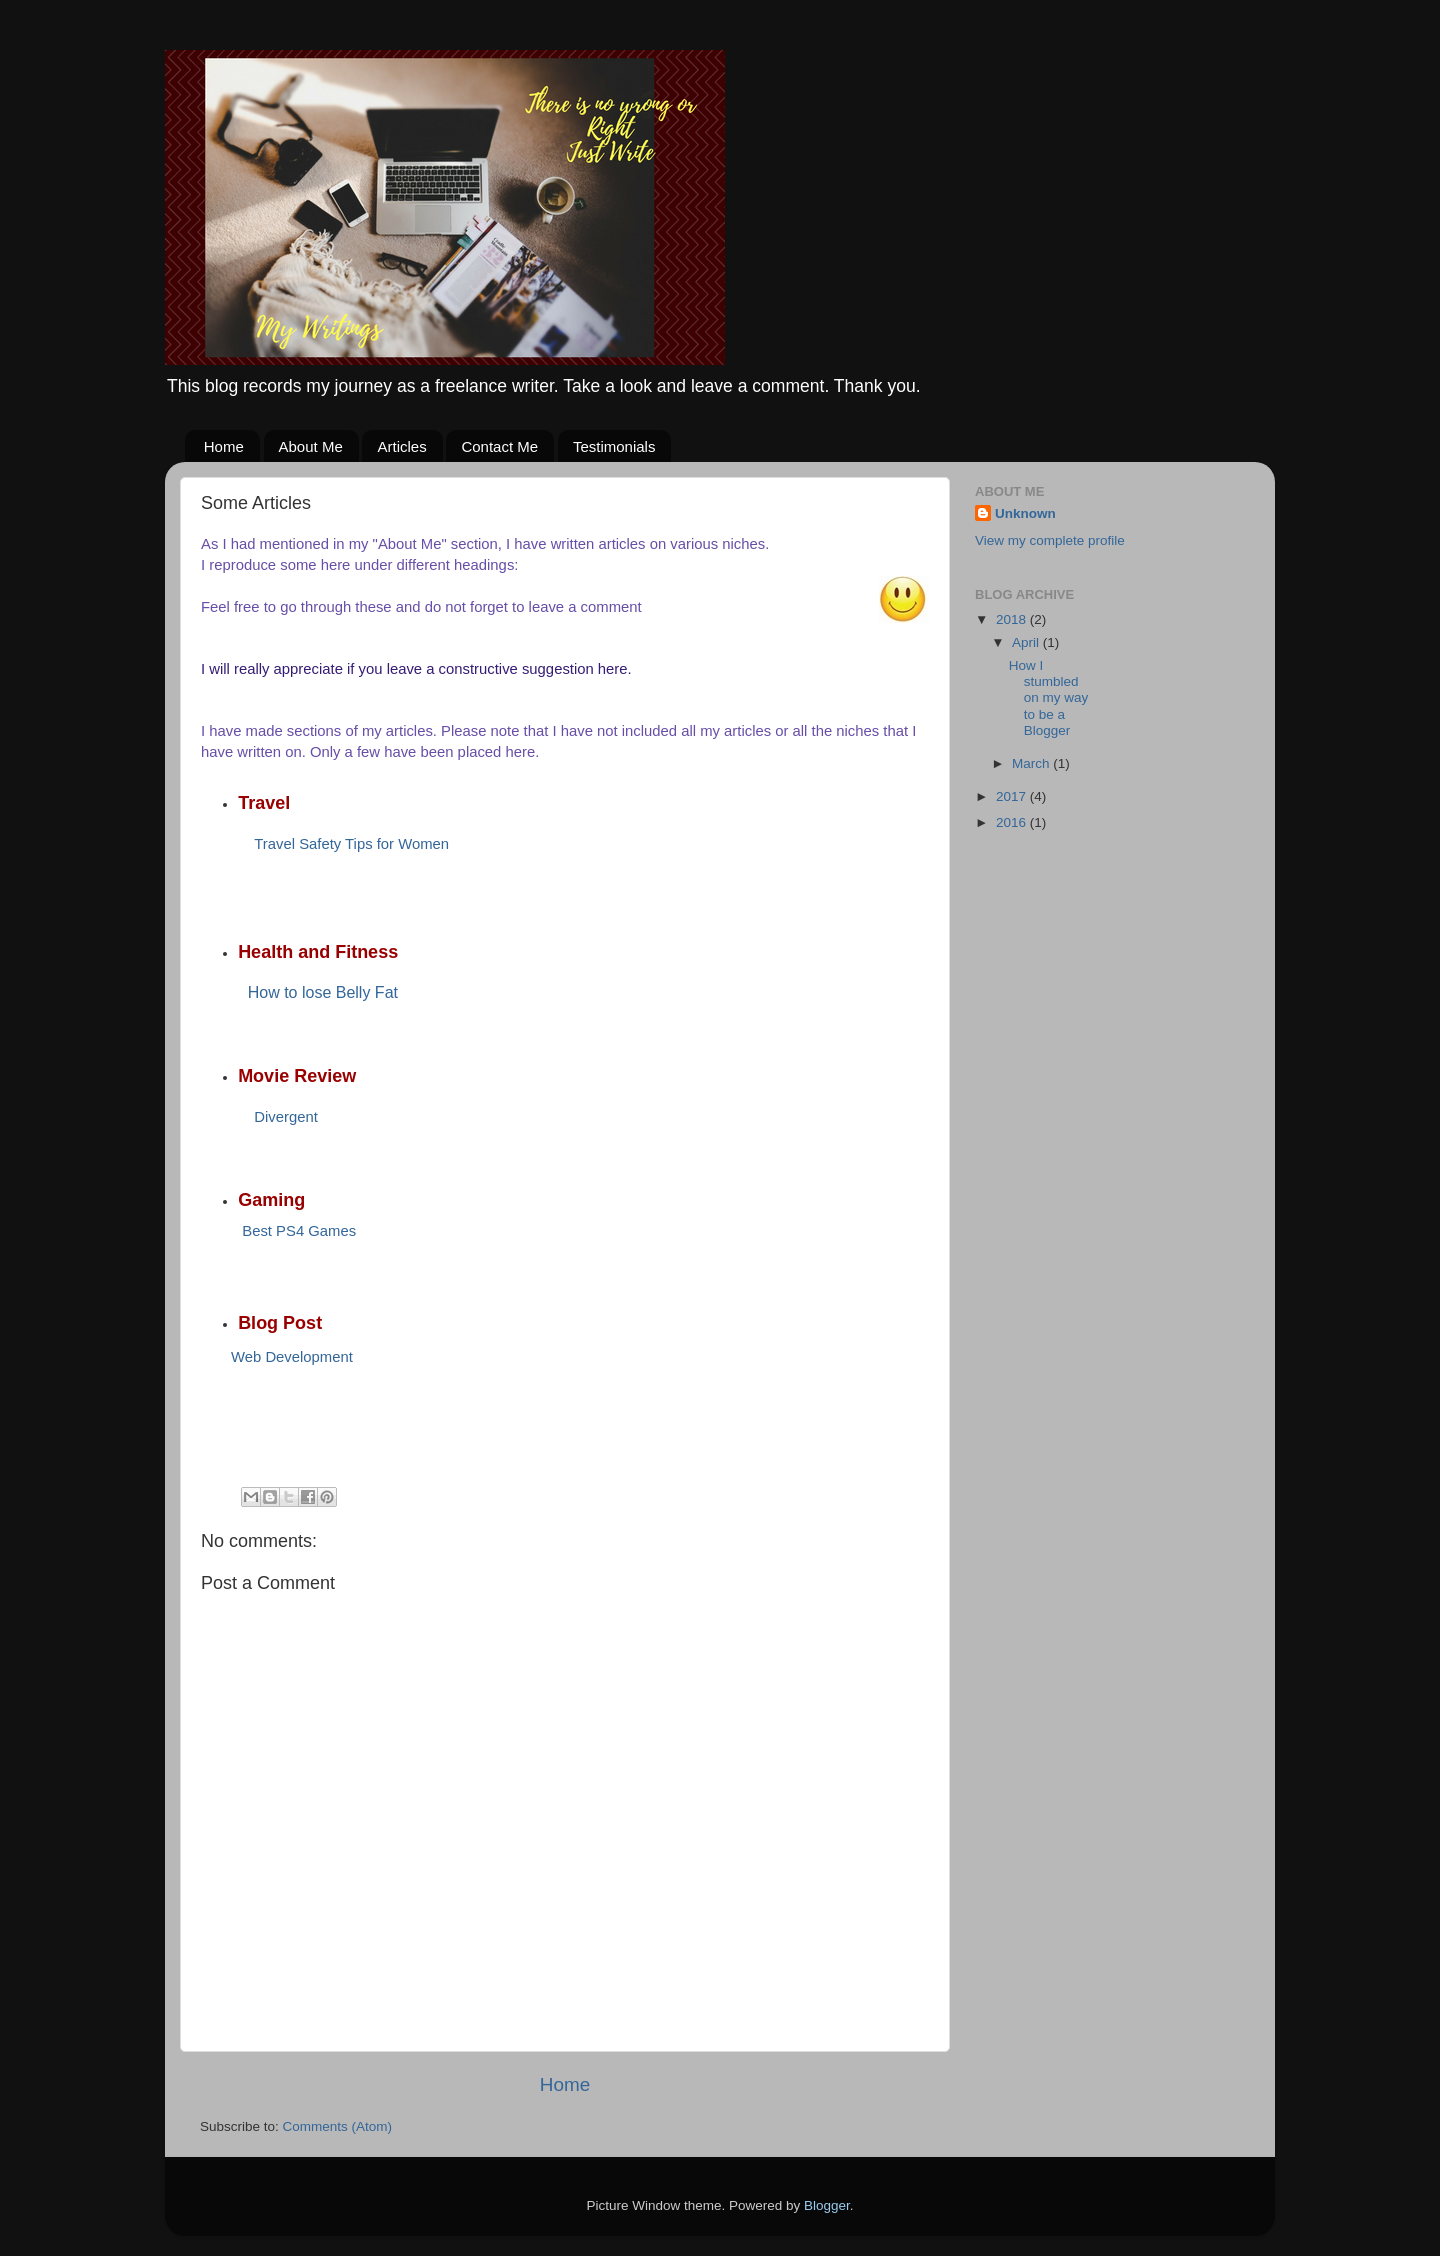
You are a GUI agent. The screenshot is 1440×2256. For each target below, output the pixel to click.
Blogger (827, 2205)
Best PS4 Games (299, 1231)
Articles (401, 446)
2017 (1013, 796)
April (1027, 642)
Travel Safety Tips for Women (351, 844)
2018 (1013, 619)
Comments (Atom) (338, 2126)
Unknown (1025, 513)
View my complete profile (1050, 540)
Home (224, 446)
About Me (311, 446)
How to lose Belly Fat (323, 992)
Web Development (292, 1357)
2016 (1013, 822)
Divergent (286, 1117)
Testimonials (614, 446)
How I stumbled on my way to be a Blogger (1049, 698)
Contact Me (499, 446)
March (1032, 763)
